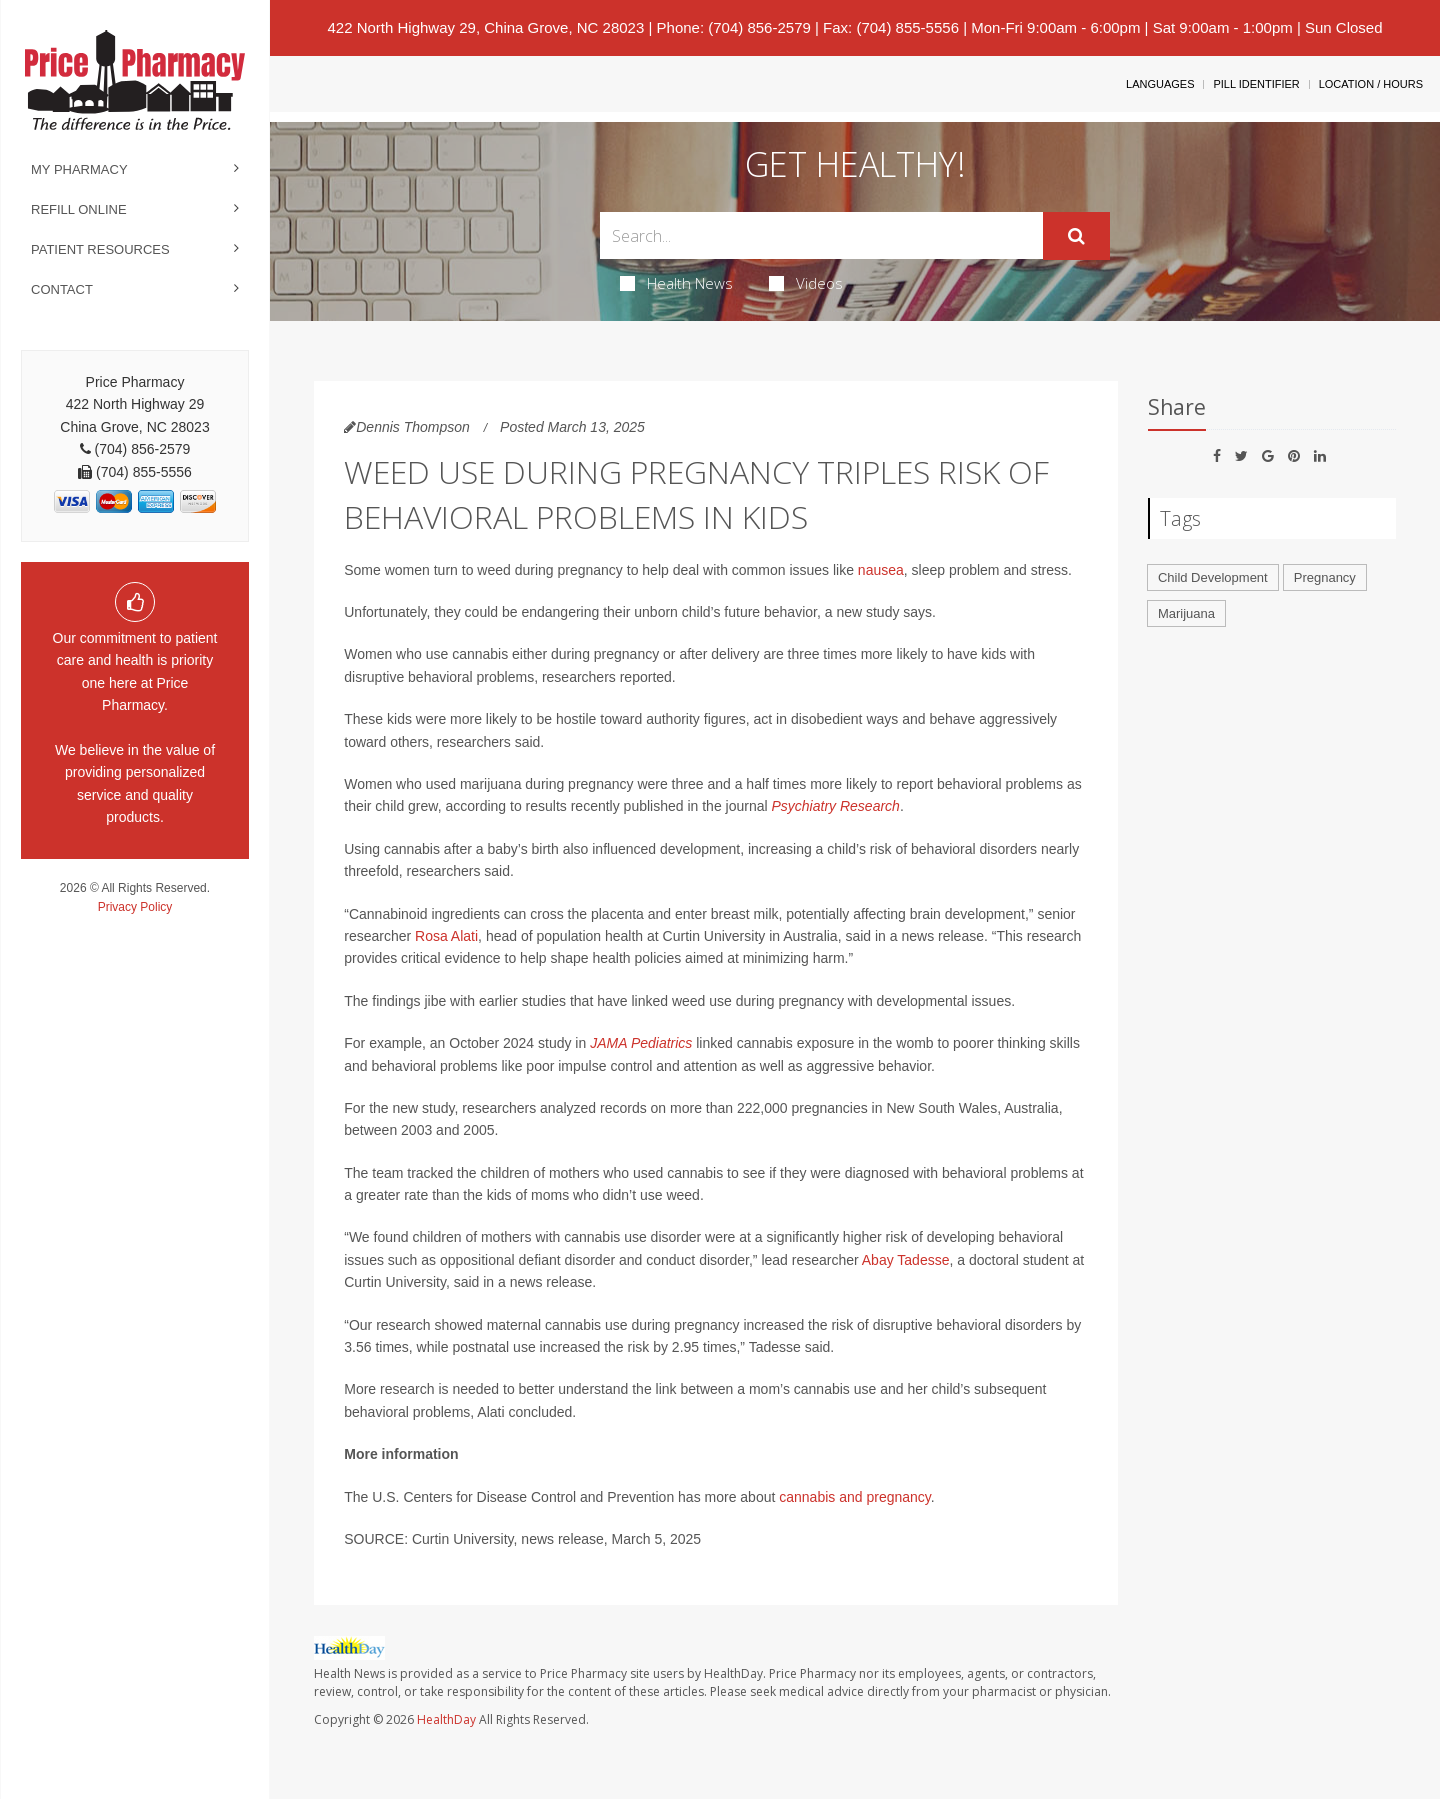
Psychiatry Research (835, 806)
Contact (62, 289)
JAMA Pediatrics (641, 1043)
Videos (806, 283)
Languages (1160, 84)
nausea (881, 570)
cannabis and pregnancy (855, 1497)
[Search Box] (822, 235)
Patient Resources (100, 249)
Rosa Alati (446, 936)
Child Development (1213, 577)
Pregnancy (1325, 577)
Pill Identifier (1256, 84)
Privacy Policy (135, 907)
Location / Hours (1371, 84)
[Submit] (1076, 236)
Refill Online (79, 209)
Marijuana (1186, 613)
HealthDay (446, 1719)
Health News (676, 283)
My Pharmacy (79, 169)
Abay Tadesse (906, 1260)
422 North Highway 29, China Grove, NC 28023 (485, 27)
